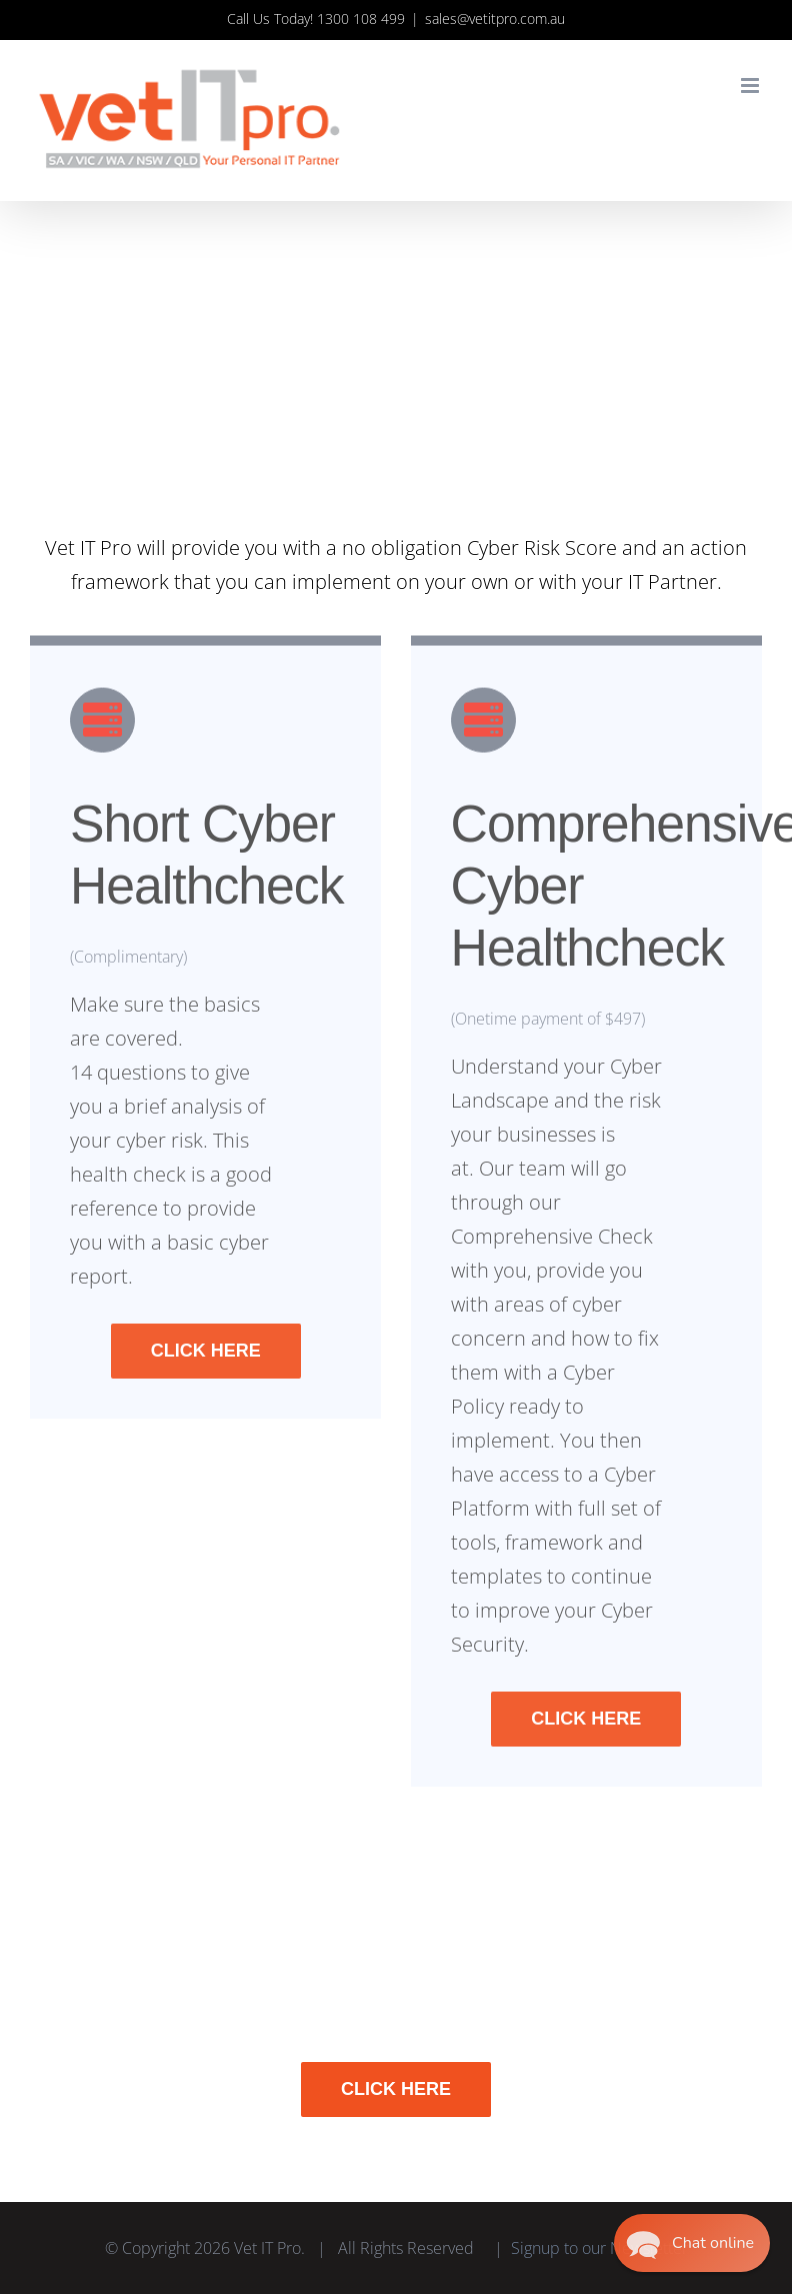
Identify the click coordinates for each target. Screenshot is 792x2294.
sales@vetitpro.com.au (495, 18)
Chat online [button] (715, 2243)
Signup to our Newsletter (599, 2248)
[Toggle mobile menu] (751, 85)
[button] (691, 2243)
